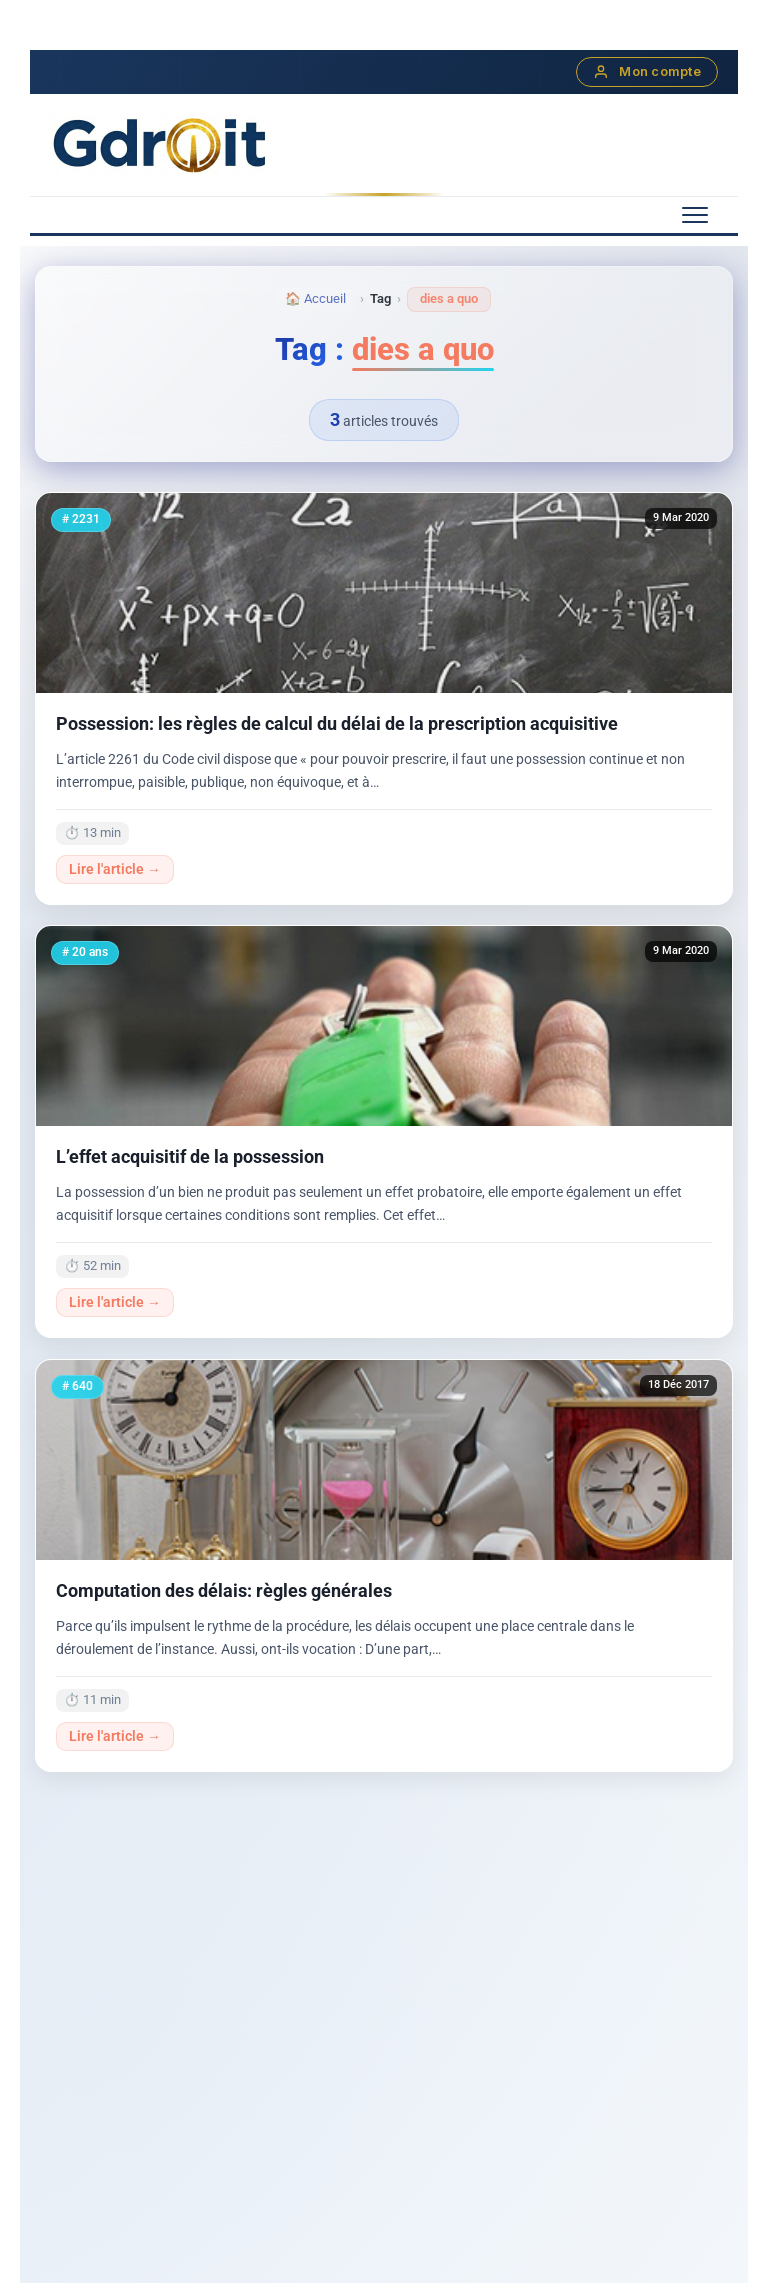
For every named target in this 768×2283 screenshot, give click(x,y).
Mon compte (647, 72)
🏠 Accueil (315, 298)
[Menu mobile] (695, 215)
